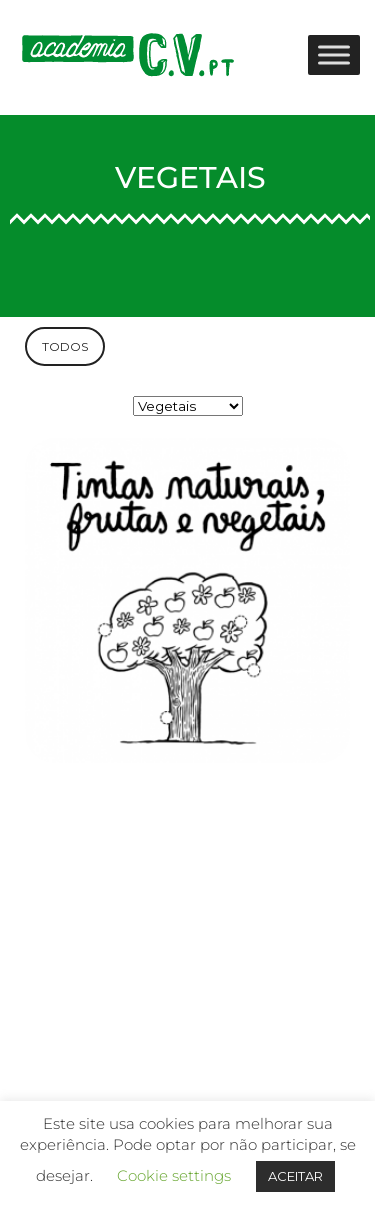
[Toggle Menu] (334, 54)
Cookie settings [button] (174, 1175)
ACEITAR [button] (295, 1176)
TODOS (65, 346)
